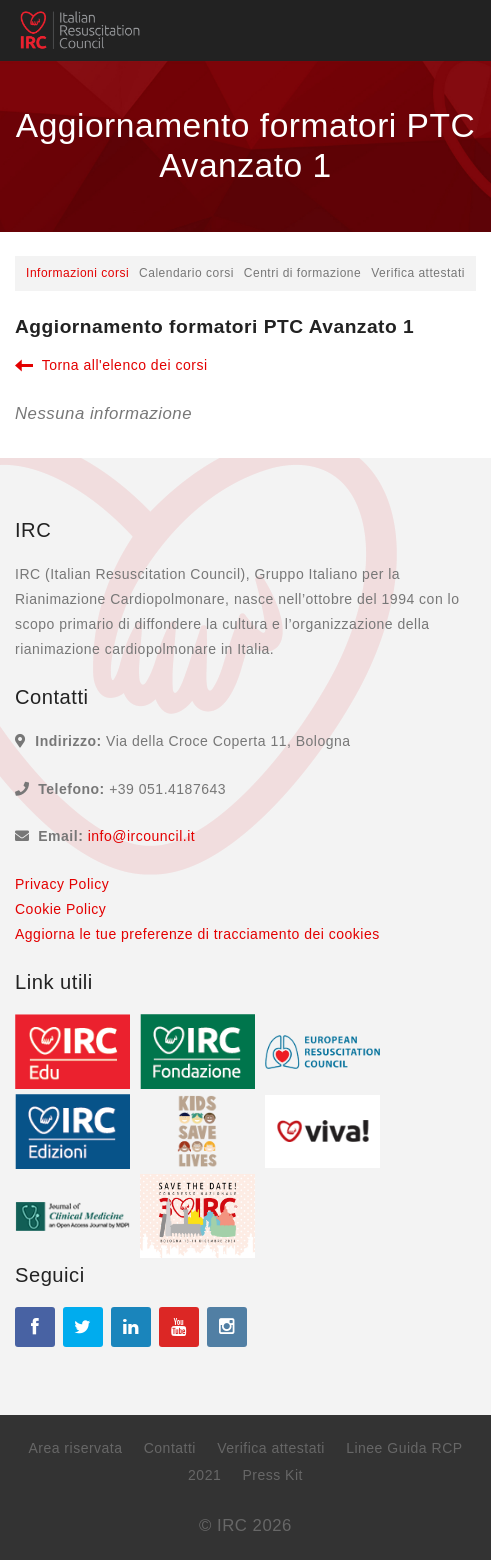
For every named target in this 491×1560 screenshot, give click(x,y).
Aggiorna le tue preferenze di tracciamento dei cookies (197, 934)
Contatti (170, 1448)
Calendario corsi (186, 273)
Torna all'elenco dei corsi (111, 365)
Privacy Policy (62, 884)
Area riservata (75, 1448)
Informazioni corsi (77, 273)
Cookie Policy (60, 909)
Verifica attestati (418, 273)
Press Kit (272, 1475)
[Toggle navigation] (447, 31)
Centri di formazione (302, 273)
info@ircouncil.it (142, 836)
